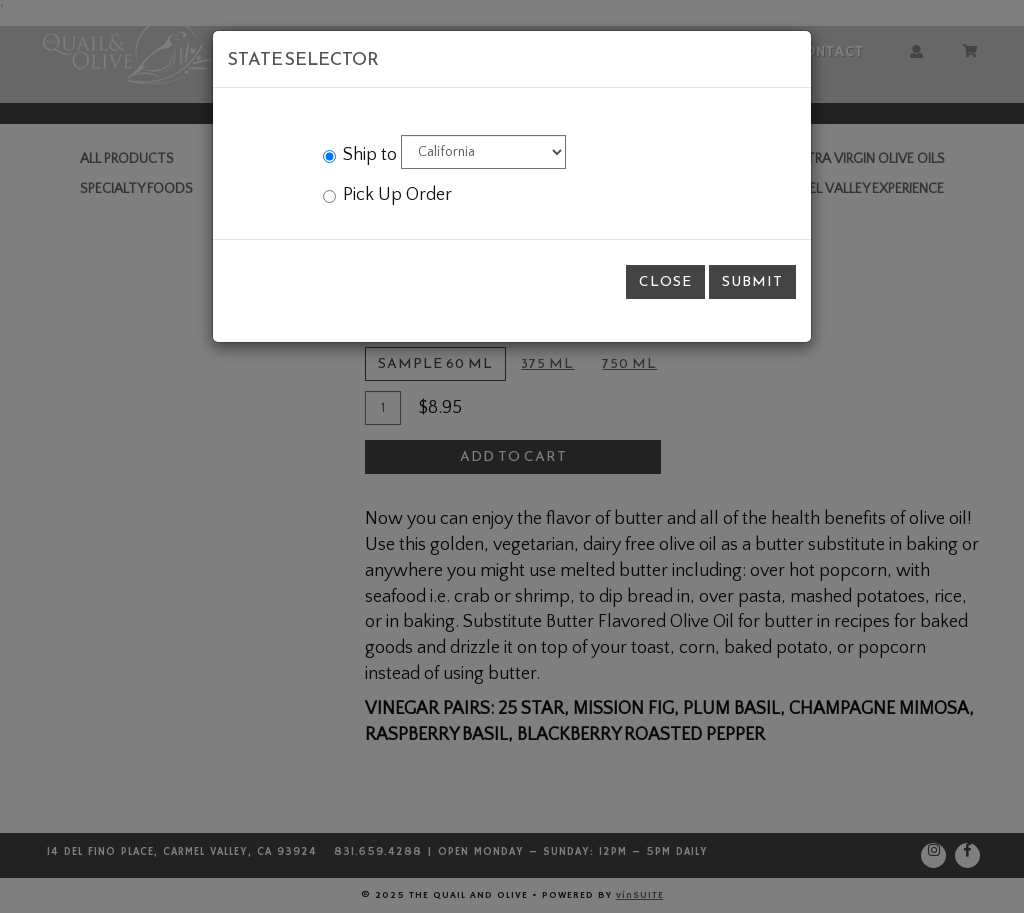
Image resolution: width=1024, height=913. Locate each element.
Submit (752, 281)
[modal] (512, 456)
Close (665, 281)
